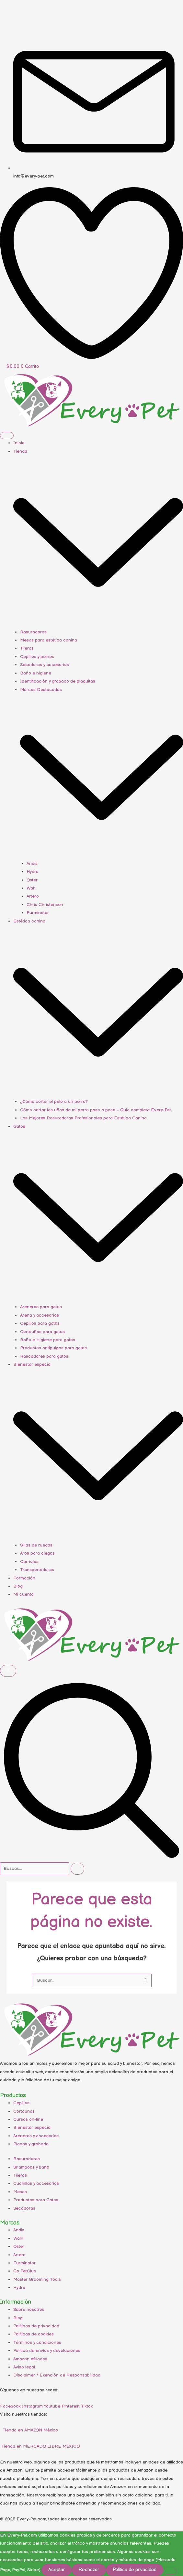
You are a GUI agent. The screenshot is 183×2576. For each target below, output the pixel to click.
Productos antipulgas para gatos (53, 1348)
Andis (32, 863)
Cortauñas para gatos (42, 1331)
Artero (33, 896)
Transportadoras (37, 1569)
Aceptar (56, 2569)
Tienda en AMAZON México (29, 2430)
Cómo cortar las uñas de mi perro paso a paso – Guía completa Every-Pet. (96, 1110)
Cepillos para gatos (40, 1323)
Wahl (32, 888)
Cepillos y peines (37, 656)
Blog (18, 1586)
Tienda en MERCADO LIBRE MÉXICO (40, 2446)
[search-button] (77, 1869)
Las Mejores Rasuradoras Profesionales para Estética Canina (83, 1118)
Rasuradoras (33, 632)
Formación (24, 1578)
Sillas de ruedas (36, 1545)
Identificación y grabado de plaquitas (57, 681)
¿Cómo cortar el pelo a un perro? (54, 1101)
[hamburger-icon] (7, 435)
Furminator (38, 912)
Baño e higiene (35, 673)
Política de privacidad (134, 2569)
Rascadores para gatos (44, 1356)
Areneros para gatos (41, 1307)
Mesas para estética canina (48, 640)
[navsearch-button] (91, 1858)
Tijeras (27, 648)
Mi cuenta (23, 1594)
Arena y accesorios (39, 1315)
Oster (32, 880)
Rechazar (88, 2569)
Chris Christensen (45, 904)
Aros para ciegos (37, 1553)
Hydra (33, 871)
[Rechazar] (170, 2571)
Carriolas (29, 1561)
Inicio (19, 443)
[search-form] (34, 1868)
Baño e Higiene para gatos (47, 1339)
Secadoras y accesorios (44, 664)
